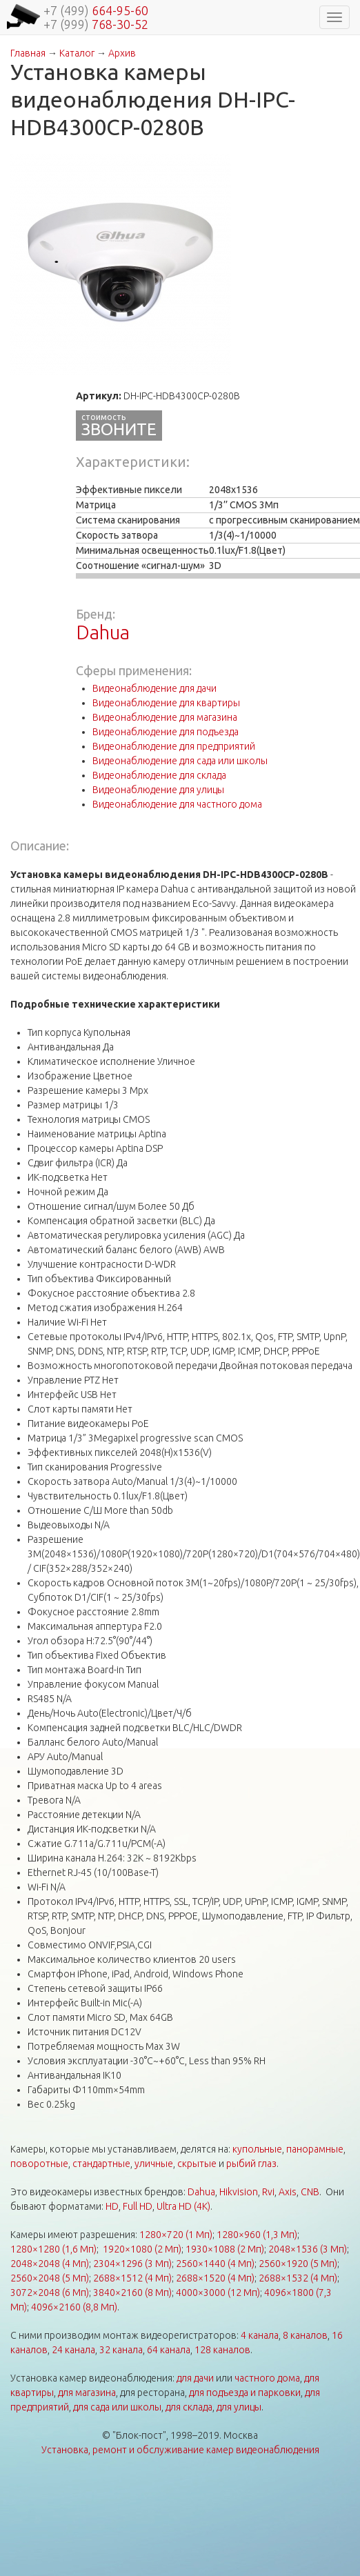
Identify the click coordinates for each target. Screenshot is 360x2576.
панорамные (314, 2149)
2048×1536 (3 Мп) (307, 2249)
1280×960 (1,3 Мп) (257, 2234)
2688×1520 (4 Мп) (215, 2278)
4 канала (260, 2335)
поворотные (39, 2163)
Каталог (76, 53)
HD (112, 2206)
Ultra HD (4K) (183, 2206)
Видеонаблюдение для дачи (154, 688)
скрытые (197, 2163)
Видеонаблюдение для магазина (164, 717)
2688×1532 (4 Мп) (298, 2278)
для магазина (87, 2392)
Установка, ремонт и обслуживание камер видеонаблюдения (180, 2449)
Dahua (103, 632)
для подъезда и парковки (245, 2392)
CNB (310, 2191)
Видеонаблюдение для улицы (158, 789)
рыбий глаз (251, 2163)
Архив (122, 53)
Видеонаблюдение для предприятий (173, 746)
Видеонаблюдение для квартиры (166, 702)
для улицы (239, 2407)
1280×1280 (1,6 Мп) (53, 2249)
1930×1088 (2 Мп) (225, 2249)
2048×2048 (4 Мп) (49, 2263)
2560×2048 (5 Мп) (49, 2278)
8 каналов (305, 2335)
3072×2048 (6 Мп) (49, 2292)
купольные (257, 2149)
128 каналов (222, 2349)
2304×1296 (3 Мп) (132, 2263)
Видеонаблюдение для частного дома (177, 804)
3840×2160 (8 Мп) (132, 2292)
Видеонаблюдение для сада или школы (180, 760)
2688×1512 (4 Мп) (132, 2278)
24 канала (73, 2349)
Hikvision (238, 2191)
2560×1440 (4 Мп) (215, 2263)
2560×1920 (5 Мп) (298, 2263)
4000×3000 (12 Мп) (218, 2292)
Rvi (268, 2191)
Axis (288, 2191)
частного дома (267, 2378)
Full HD (137, 2206)
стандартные (101, 2163)
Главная (28, 53)
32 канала (121, 2349)
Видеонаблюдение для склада (159, 775)
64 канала (168, 2349)
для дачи (195, 2378)
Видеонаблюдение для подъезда (165, 731)
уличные (153, 2163)
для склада (189, 2407)
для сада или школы (117, 2407)
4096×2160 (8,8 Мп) (74, 2307)
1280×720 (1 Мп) (175, 2234)
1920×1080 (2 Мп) (142, 2249)
